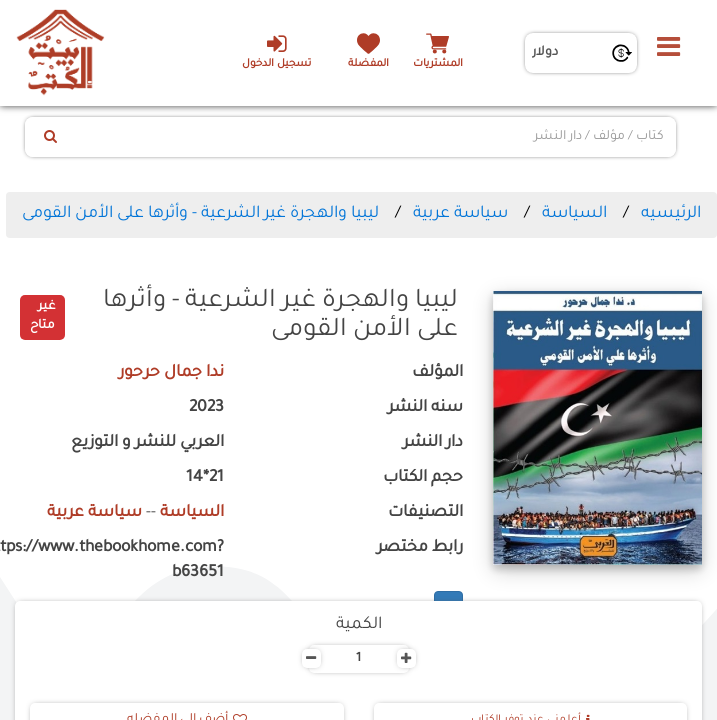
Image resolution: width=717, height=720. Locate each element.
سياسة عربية (460, 214)
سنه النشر (425, 408)
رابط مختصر (420, 548)
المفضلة (368, 64)
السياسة (574, 214)
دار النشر (433, 443)
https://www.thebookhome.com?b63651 (119, 561)
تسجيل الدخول (276, 51)
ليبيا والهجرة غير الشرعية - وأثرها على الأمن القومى (200, 214)
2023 (206, 408)
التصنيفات (425, 513)
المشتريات (438, 64)
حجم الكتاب (423, 478)
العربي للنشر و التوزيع (147, 443)
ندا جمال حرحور (171, 373)
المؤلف (437, 373)
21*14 (205, 478)
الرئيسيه (671, 214)
